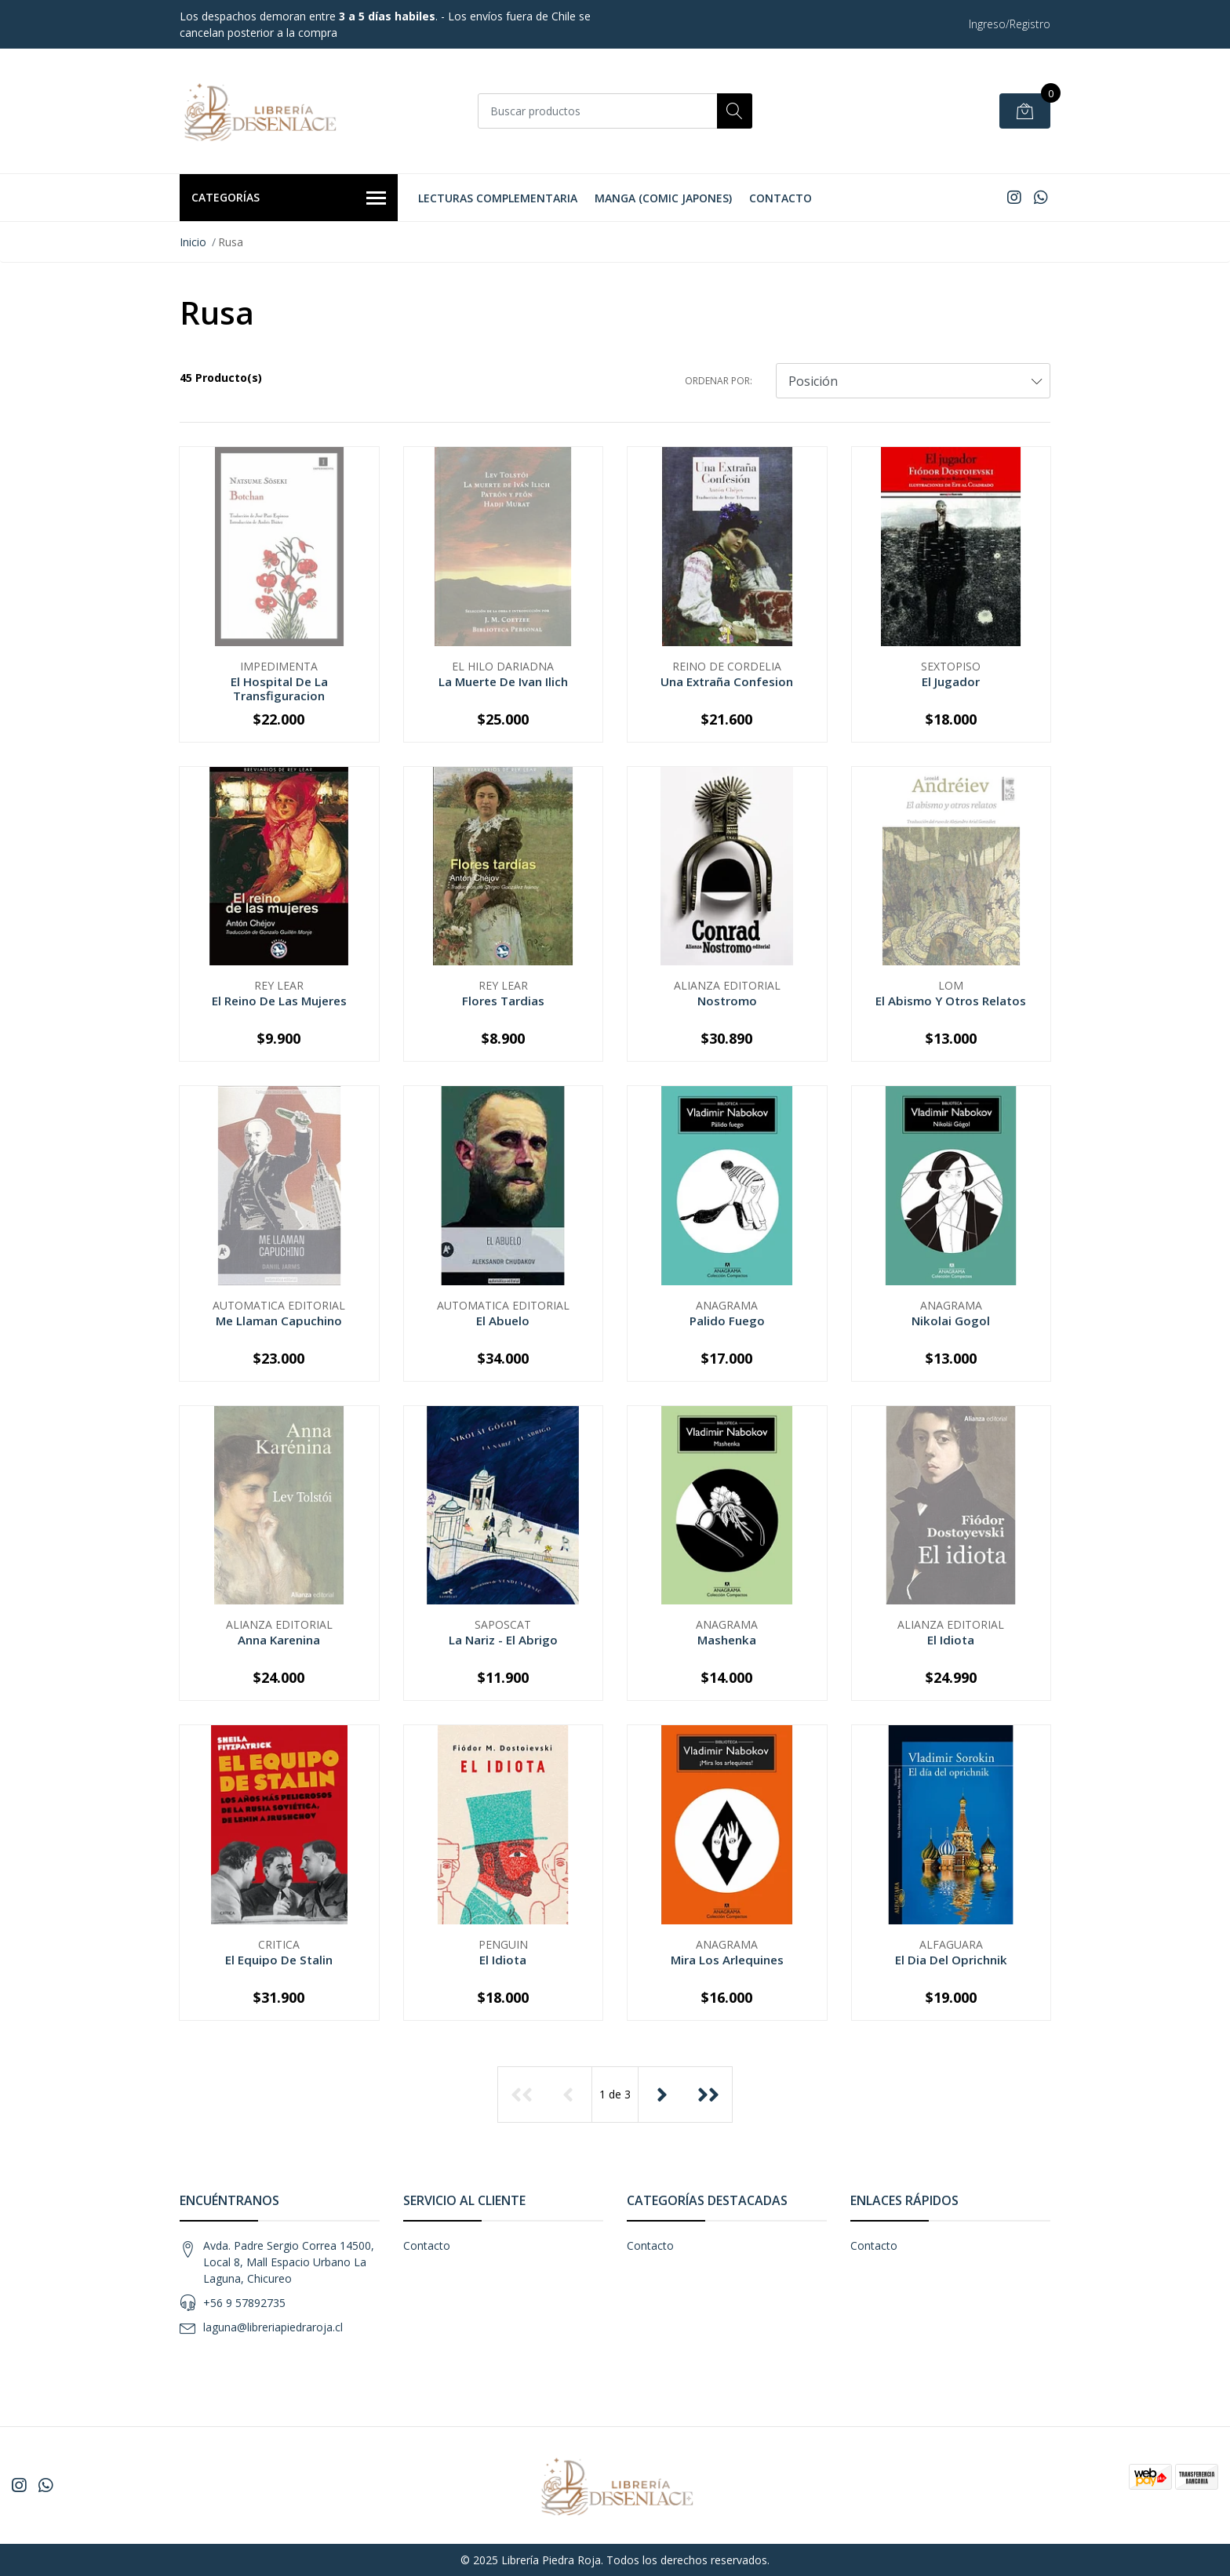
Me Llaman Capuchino (279, 1320)
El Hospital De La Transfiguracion (279, 688)
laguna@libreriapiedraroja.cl (273, 2327)
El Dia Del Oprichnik (951, 1959)
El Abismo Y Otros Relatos (950, 1000)
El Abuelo (502, 1320)
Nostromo (727, 1000)
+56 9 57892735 (244, 2302)
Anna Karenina (279, 1640)
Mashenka (726, 1640)
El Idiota (950, 1640)
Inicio (193, 241)
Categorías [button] (288, 198)
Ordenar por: (718, 380)
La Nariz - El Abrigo (503, 1640)
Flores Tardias (503, 1000)
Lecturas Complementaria (497, 198)
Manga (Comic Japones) (663, 198)
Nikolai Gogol (951, 1320)
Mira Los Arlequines (727, 1959)
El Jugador (951, 681)
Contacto (780, 198)
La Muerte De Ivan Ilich (503, 681)
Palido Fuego (727, 1320)
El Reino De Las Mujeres (279, 1000)
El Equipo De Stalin (279, 1959)
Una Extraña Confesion (726, 681)
